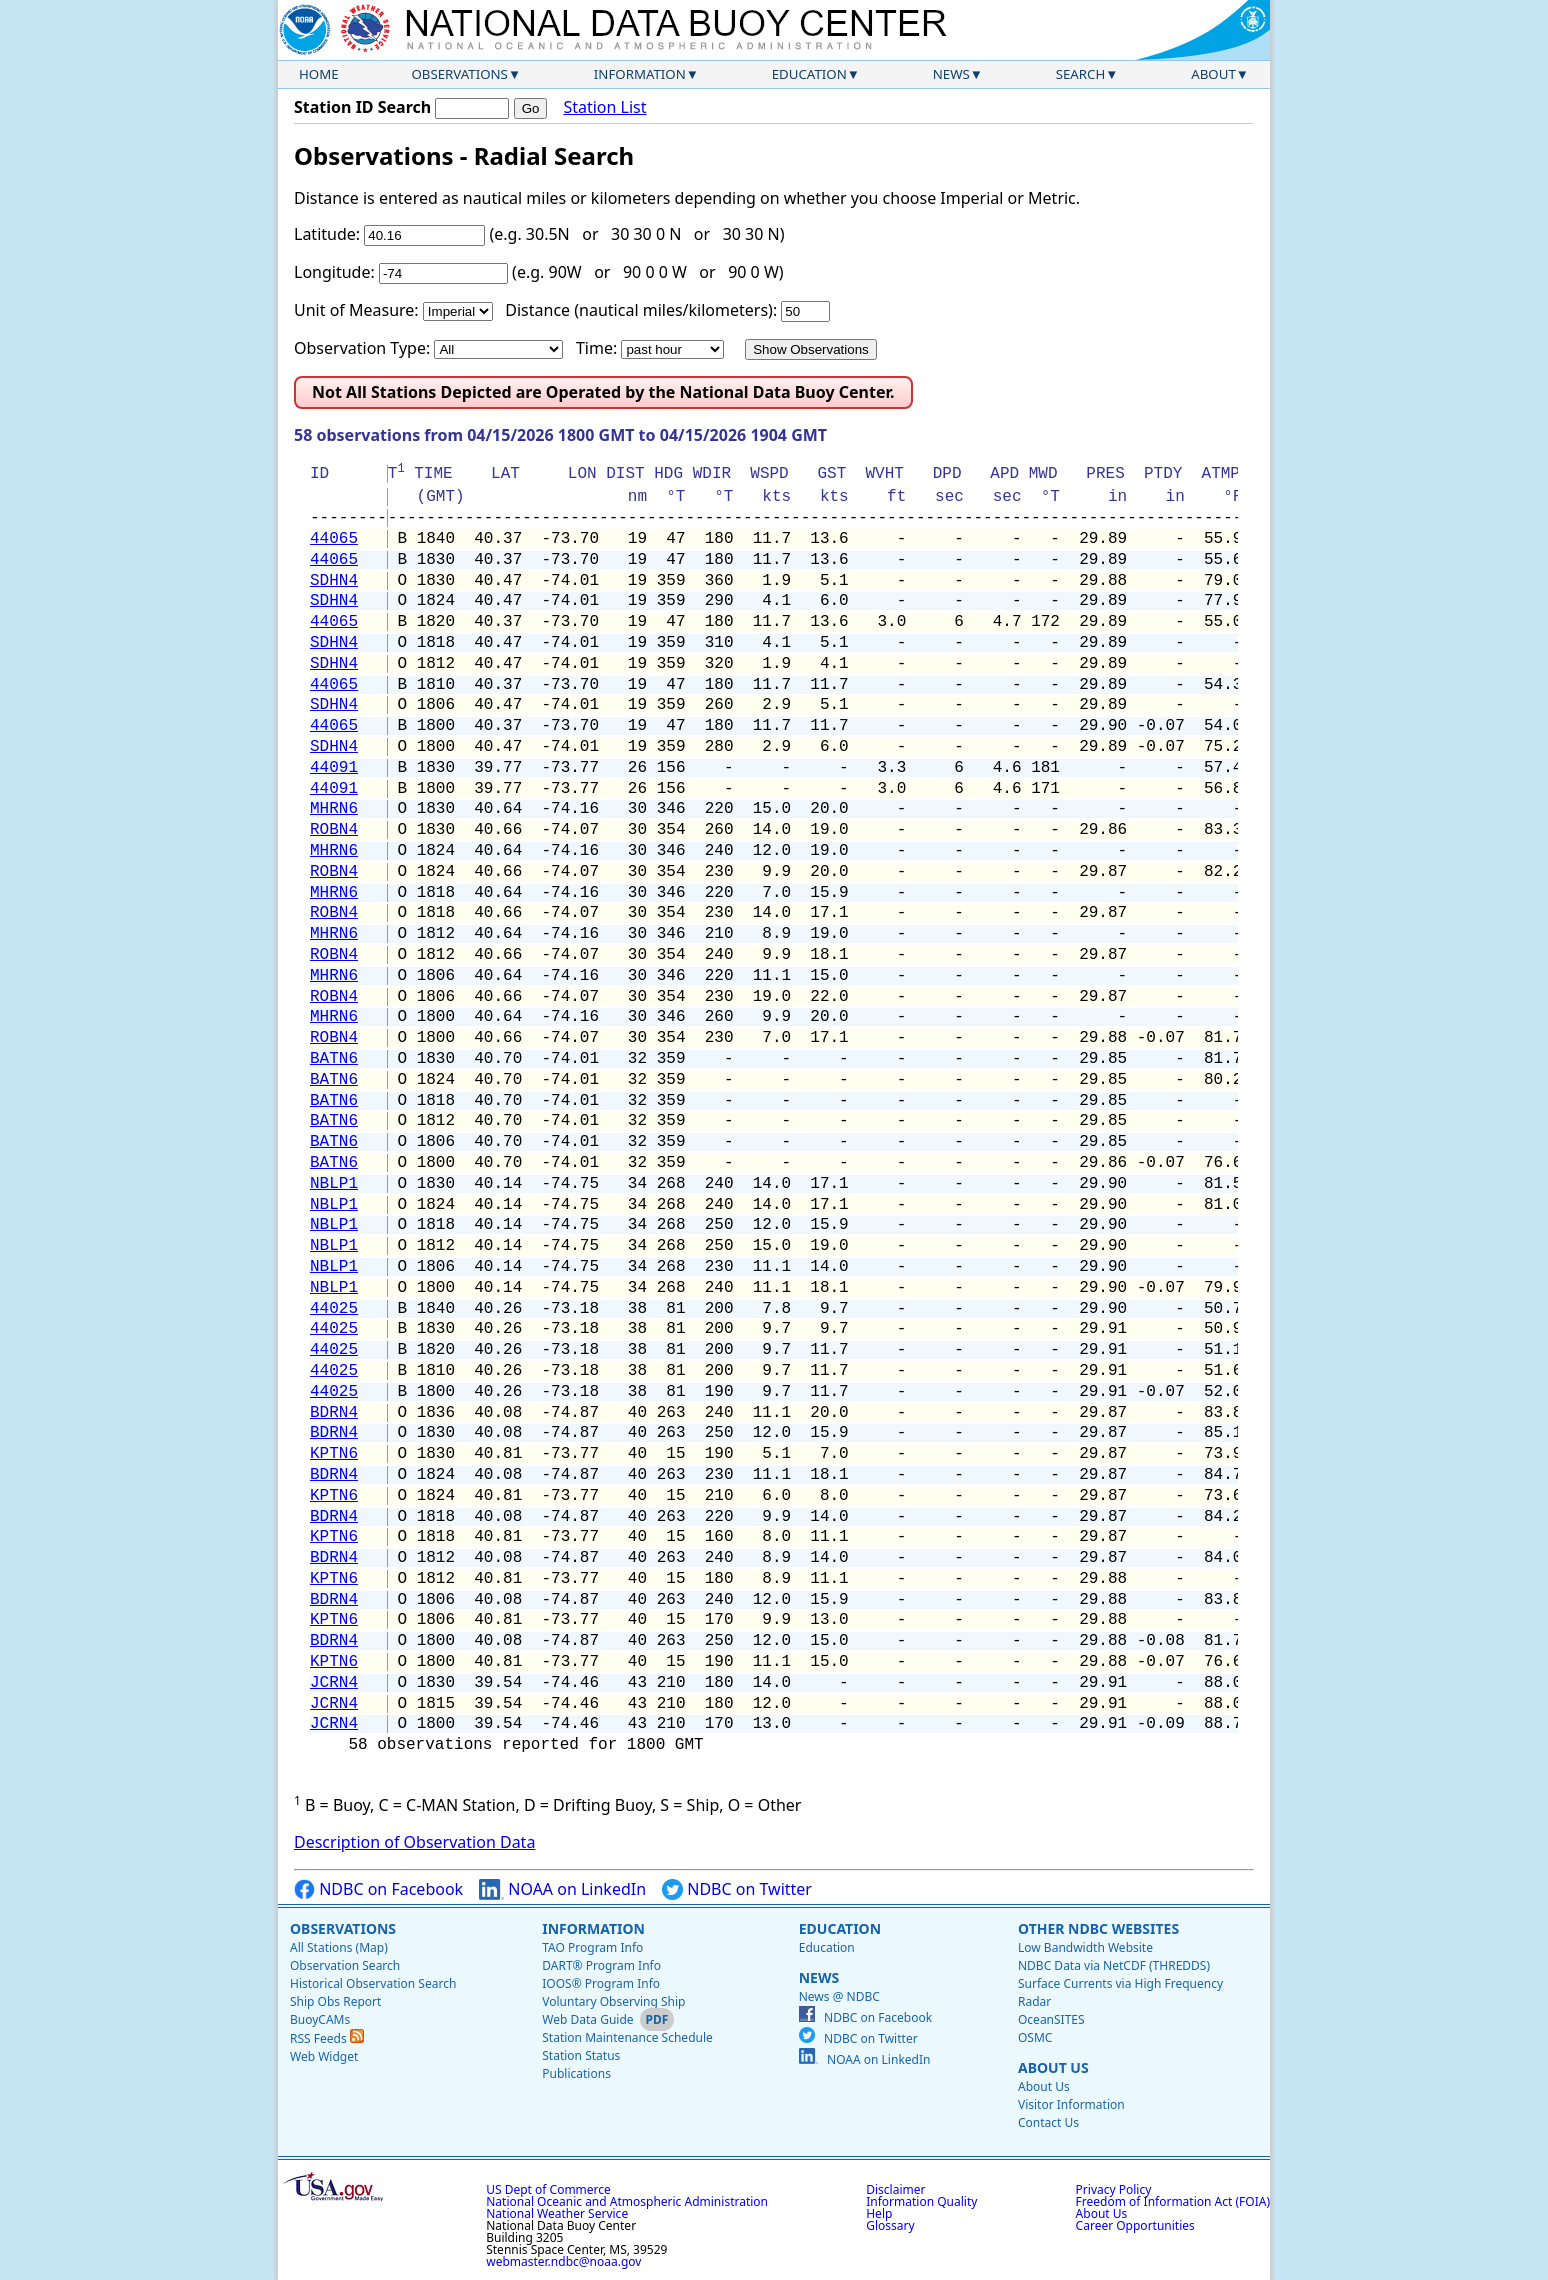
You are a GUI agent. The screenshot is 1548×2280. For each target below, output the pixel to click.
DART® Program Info (601, 1965)
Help (879, 2213)
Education (809, 74)
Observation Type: (362, 348)
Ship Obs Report (335, 2001)
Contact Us (1048, 2122)
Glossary (890, 2225)
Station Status (581, 2055)
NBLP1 (334, 1184)
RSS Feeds (327, 2038)
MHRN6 (334, 809)
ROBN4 (334, 830)
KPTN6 (334, 1454)
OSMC (1035, 2037)
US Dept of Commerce (548, 2189)
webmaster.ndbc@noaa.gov (563, 2261)
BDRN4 (334, 1413)
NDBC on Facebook (378, 1889)
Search (1081, 74)
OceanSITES (1051, 2019)
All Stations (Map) (339, 1947)
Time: (596, 348)
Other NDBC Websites (1098, 1928)
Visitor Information (1071, 2104)
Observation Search (345, 1965)
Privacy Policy (1114, 2189)
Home (319, 74)
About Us (1053, 2067)
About (1213, 74)
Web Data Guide (587, 2019)
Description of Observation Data (414, 1842)
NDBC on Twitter (737, 1889)
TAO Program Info (592, 1947)
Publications (576, 2073)
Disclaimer (895, 2189)
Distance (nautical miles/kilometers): (641, 310)
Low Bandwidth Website (1085, 1947)
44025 (334, 1309)
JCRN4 (334, 1683)
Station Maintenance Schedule (627, 2037)
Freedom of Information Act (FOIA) (1173, 2201)
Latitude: (327, 234)
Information (640, 74)
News (951, 74)
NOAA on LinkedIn (562, 1889)
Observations (459, 74)
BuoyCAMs (320, 2019)
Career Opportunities (1135, 2225)
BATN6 (334, 1059)
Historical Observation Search (373, 1983)
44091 (334, 768)
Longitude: (334, 272)
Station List (604, 107)
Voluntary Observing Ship (613, 2001)
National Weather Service (557, 2213)
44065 (334, 539)
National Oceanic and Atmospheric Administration (627, 2201)
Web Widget (324, 2056)
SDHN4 (334, 581)
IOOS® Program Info (601, 1983)
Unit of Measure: (356, 310)
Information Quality (921, 2201)
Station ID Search (362, 107)
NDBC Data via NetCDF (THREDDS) (1114, 1965)
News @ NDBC (839, 1996)
